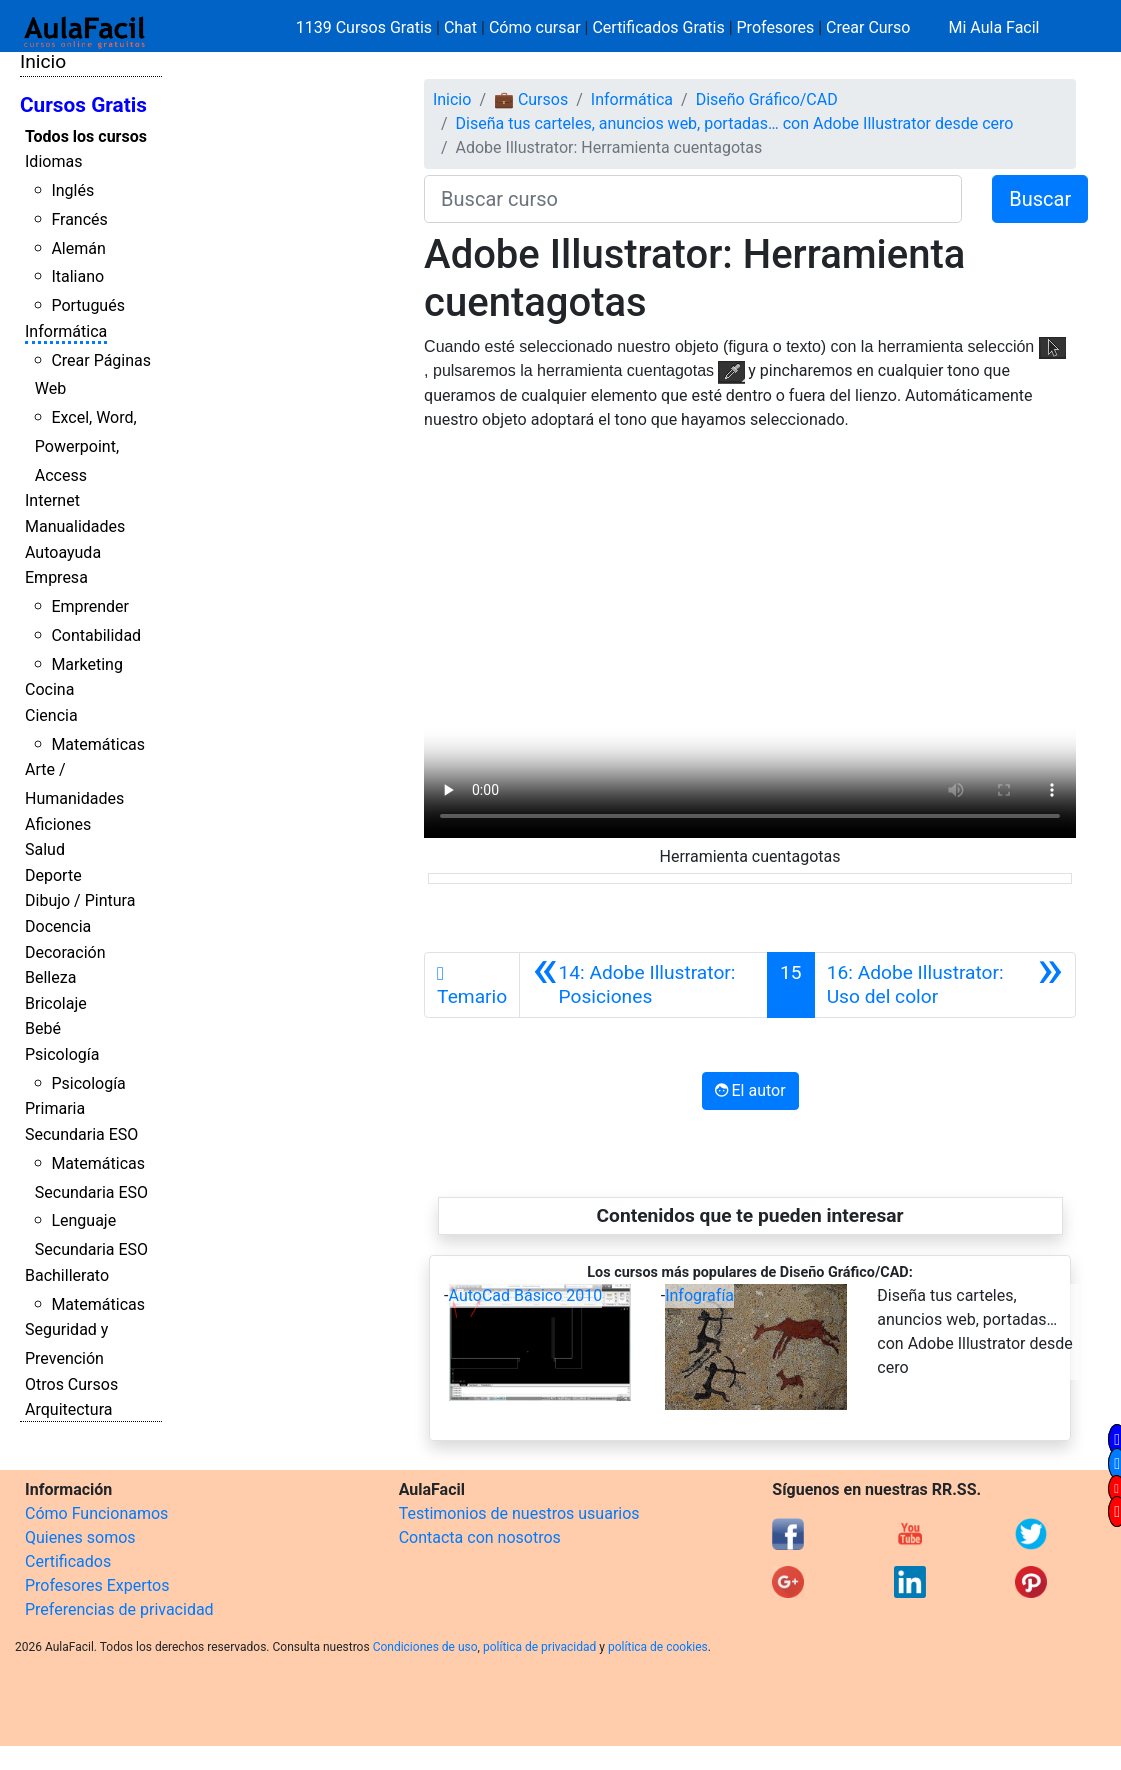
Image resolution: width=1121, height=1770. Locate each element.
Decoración (65, 952)
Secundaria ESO (81, 1134)
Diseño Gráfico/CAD (767, 99)
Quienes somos (80, 1537)
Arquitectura (68, 1409)
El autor (750, 1090)
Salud (45, 849)
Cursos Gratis (83, 105)
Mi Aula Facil (993, 27)
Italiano (77, 276)
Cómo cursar (535, 27)
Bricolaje (56, 1003)
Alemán (78, 248)
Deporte (53, 875)
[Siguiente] (945, 985)
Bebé (43, 1028)
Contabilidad (96, 635)
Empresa (56, 577)
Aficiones (58, 824)
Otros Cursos (71, 1384)
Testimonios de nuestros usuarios (519, 1513)
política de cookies (658, 1647)
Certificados (68, 1561)
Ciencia (51, 715)
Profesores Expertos (97, 1585)
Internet (52, 500)
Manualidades (75, 526)
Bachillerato (67, 1275)
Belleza (50, 977)
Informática (66, 331)
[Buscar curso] (693, 199)
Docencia (58, 926)
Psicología (62, 1054)
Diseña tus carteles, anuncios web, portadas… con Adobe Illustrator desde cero (735, 123)
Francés (79, 219)
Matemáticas (98, 744)
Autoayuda (63, 552)
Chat (460, 27)
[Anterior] (643, 985)
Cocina (49, 689)
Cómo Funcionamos (96, 1513)
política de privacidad (539, 1647)
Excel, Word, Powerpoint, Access (86, 446)
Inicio (43, 61)
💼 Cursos (531, 99)
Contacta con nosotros (480, 1537)
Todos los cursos (86, 136)
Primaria (55, 1108)
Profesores (776, 27)
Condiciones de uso (425, 1647)
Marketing (86, 664)
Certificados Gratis (658, 27)
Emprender (90, 606)
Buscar (1040, 199)
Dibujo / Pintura (80, 900)
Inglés (72, 190)
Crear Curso (868, 27)
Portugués (88, 305)
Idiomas (53, 161)
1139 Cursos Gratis (366, 27)
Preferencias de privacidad (119, 1609)
